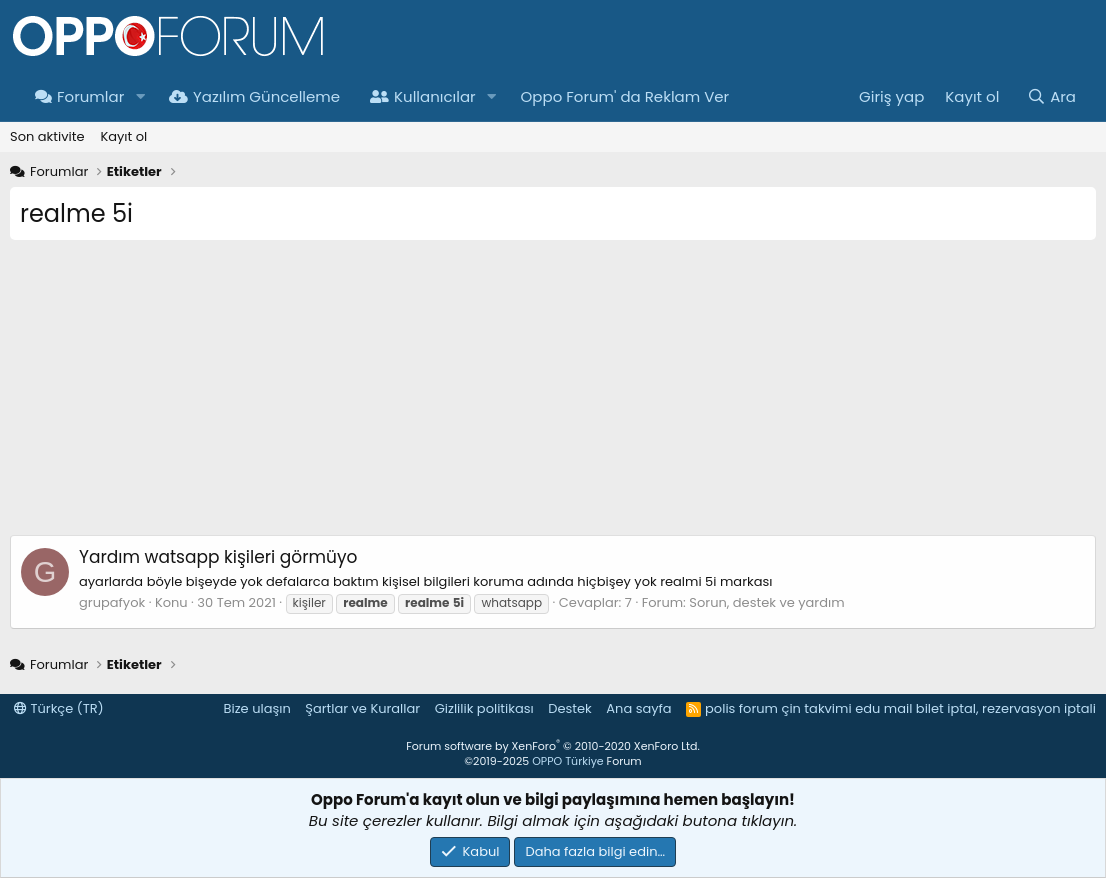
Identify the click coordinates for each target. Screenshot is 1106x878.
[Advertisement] (553, 395)
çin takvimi (816, 708)
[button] (140, 96)
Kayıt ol (123, 136)
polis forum (741, 708)
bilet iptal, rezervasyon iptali (1006, 708)
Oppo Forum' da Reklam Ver (625, 96)
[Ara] (1051, 96)
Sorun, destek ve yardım (766, 602)
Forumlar (79, 96)
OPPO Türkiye (567, 761)
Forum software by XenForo (552, 746)
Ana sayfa (638, 708)
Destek (570, 708)
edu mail (883, 708)
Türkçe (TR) (59, 708)
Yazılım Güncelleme (254, 96)
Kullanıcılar (423, 96)
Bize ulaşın (257, 708)
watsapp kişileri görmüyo (218, 557)
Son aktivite (47, 136)
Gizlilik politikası (484, 708)
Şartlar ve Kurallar (362, 708)
